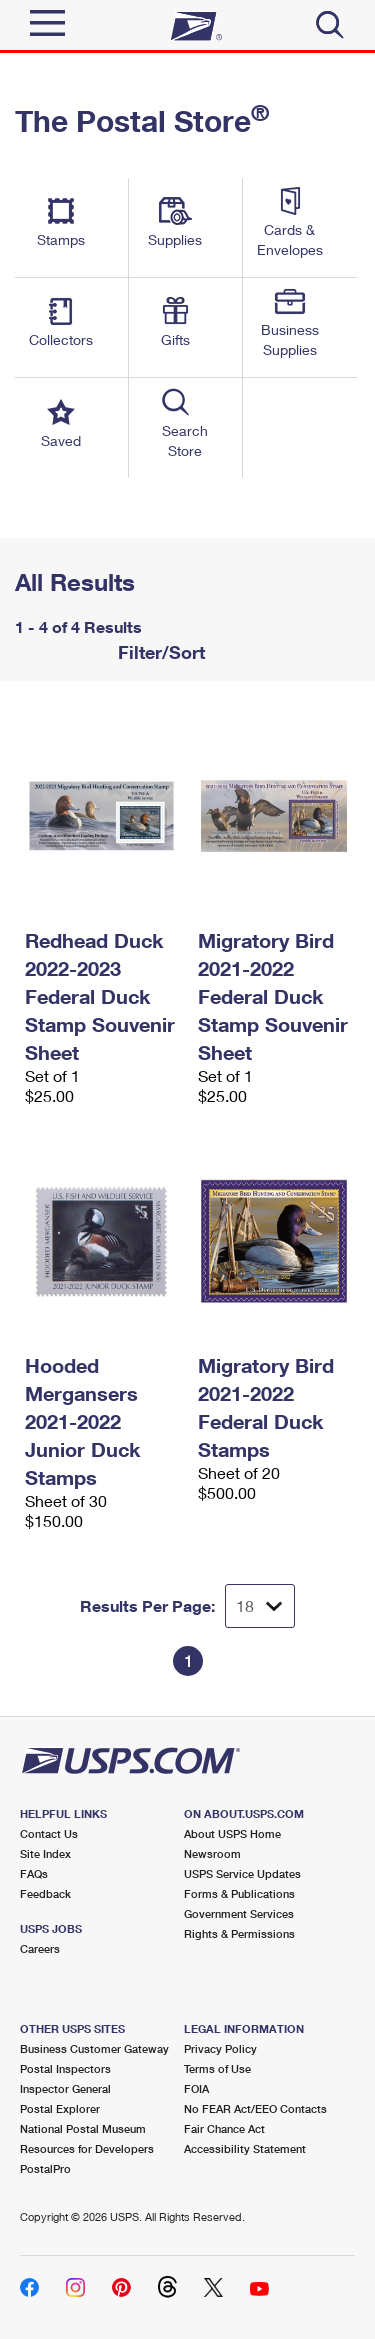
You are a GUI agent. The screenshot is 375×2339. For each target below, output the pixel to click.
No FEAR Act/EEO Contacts (255, 2108)
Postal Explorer (60, 2108)
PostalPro (45, 2168)
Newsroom (212, 1853)
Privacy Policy (220, 2048)
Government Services (239, 1913)
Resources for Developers (87, 2148)
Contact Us (49, 1833)
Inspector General (65, 2088)
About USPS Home (232, 1833)
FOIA (196, 2088)
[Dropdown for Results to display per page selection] (260, 1606)
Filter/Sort (159, 652)
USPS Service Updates (242, 1873)
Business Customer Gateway (94, 2048)
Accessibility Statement (245, 2148)
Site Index (45, 1853)
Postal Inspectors (65, 2068)
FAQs (34, 1873)
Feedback (45, 1893)
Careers (40, 1948)
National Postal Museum (83, 2128)
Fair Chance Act (224, 2128)
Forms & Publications (239, 1893)
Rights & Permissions (239, 1933)
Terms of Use (217, 2068)
